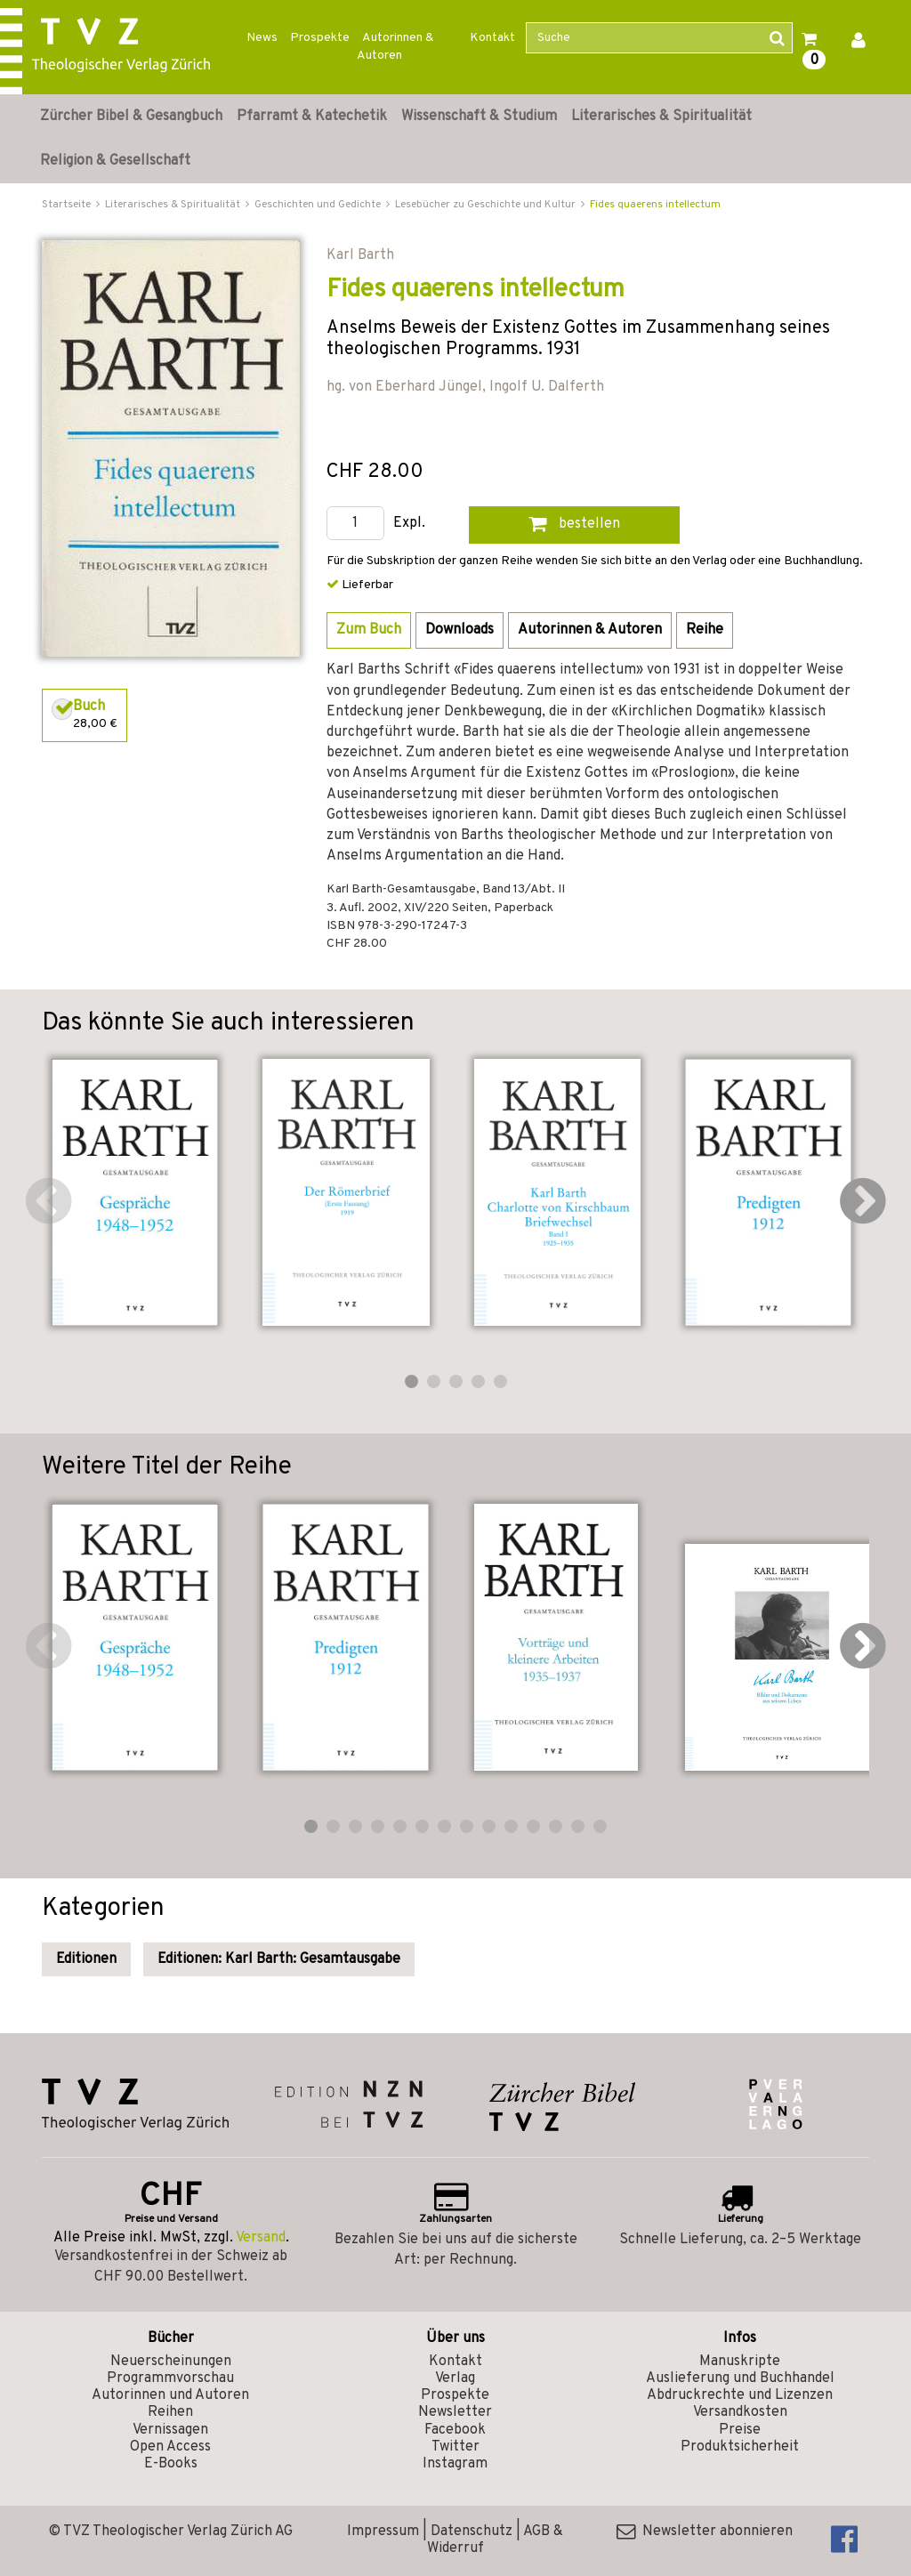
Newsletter (455, 2412)
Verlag (455, 2378)
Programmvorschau (170, 2378)
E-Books (171, 2464)
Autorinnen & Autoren (395, 46)
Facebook (455, 2430)
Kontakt (492, 37)
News (262, 37)
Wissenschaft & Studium (479, 116)
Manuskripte (739, 2361)
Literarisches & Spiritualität (661, 116)
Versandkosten (740, 2412)
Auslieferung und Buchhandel (740, 2378)
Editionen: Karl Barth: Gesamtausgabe (278, 1959)
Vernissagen (170, 2430)
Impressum (383, 2531)
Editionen (86, 1959)
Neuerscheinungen (170, 2361)
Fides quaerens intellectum (655, 205)
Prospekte (320, 37)
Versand (261, 2238)
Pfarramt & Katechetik (312, 116)
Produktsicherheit (740, 2447)
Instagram (455, 2464)
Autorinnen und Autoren (170, 2395)
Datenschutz (471, 2531)
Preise (740, 2430)
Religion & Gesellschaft (115, 161)
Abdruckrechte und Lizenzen (740, 2395)
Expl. (409, 523)
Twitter (455, 2447)
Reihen (170, 2412)
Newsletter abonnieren (705, 2531)
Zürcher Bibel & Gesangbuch (131, 116)
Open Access (170, 2447)
